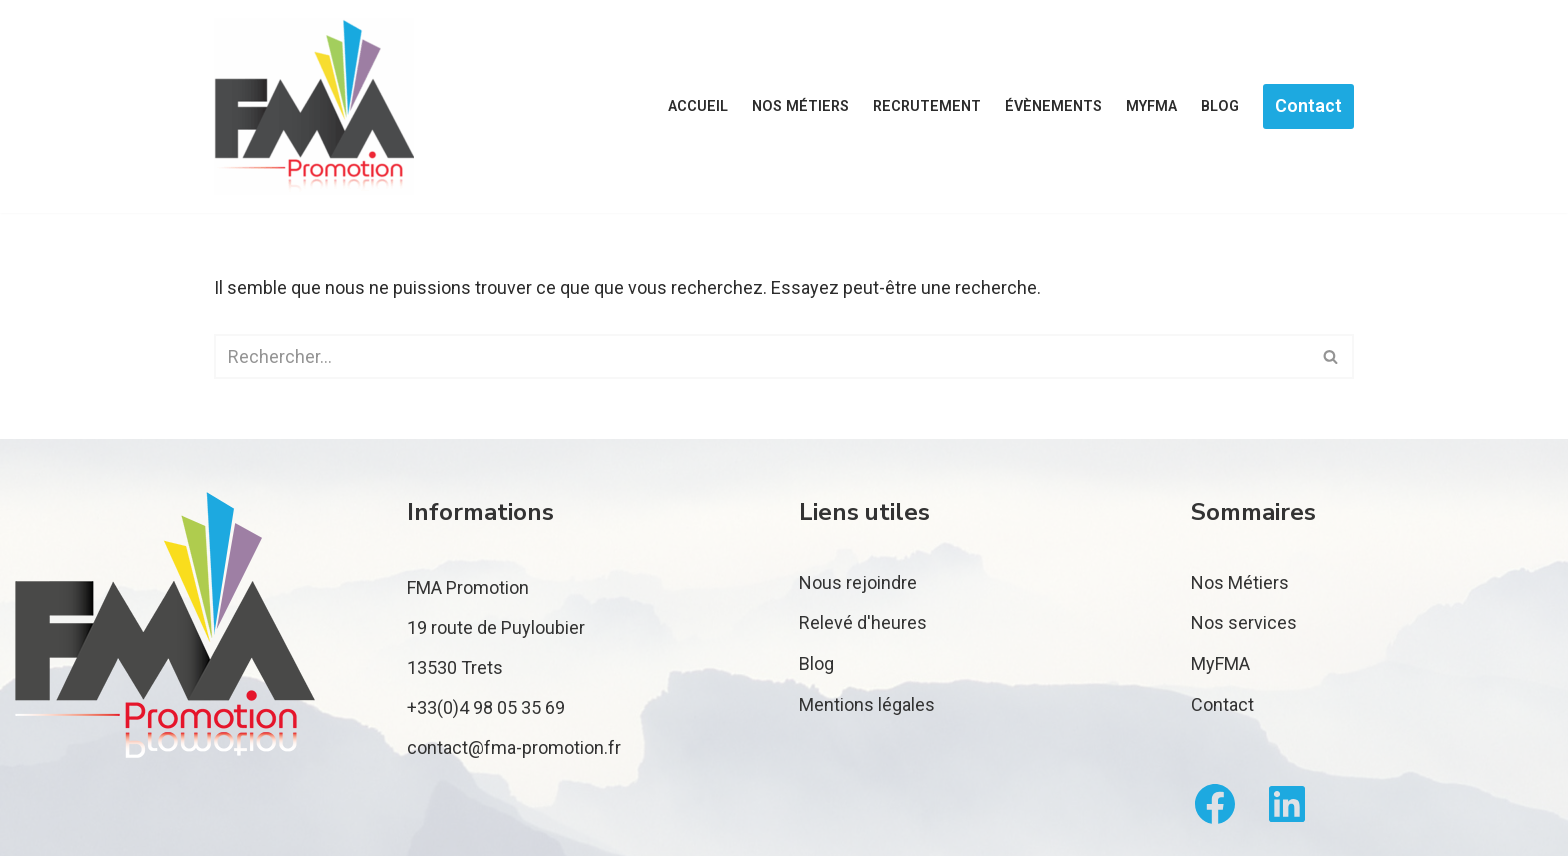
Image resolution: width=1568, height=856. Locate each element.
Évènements (1053, 106)
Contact (1308, 105)
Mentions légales (867, 704)
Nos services (1244, 622)
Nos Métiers (1240, 582)
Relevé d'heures (863, 622)
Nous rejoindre (858, 582)
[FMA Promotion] (314, 106)
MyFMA (1151, 106)
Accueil (698, 106)
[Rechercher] (761, 356)
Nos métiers (800, 106)
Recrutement (927, 106)
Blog (1220, 106)
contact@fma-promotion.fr (514, 747)
